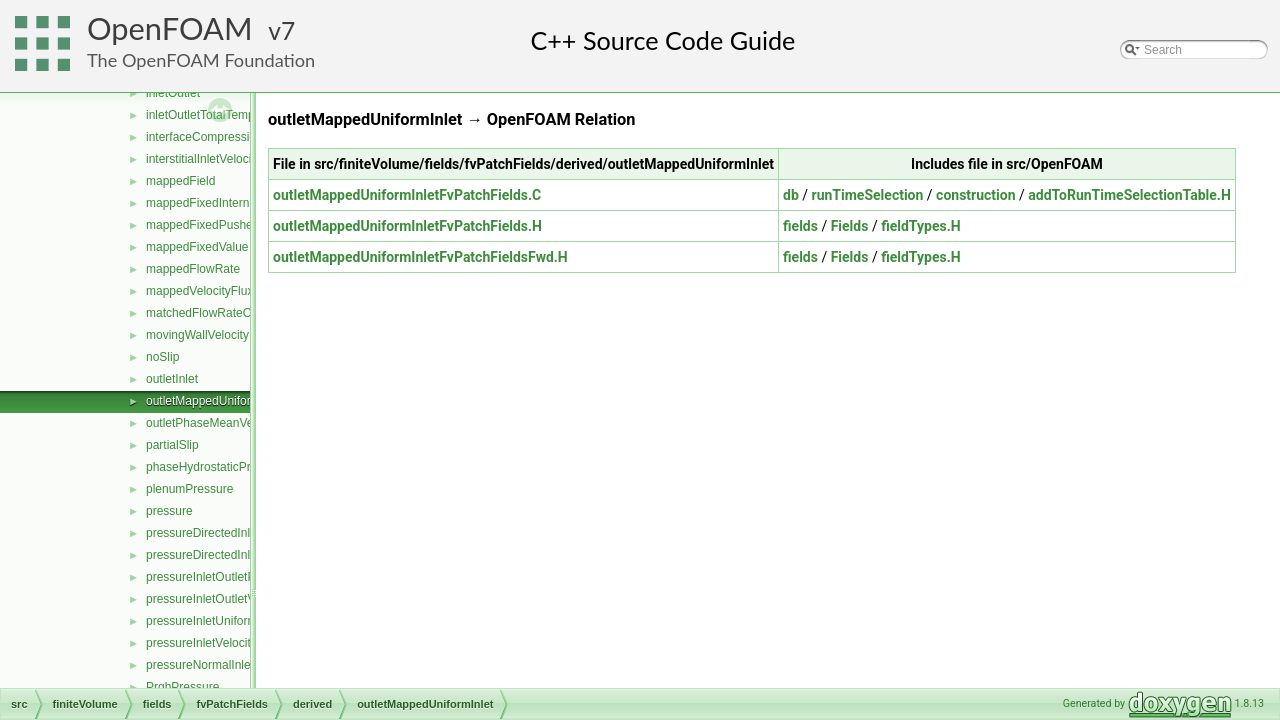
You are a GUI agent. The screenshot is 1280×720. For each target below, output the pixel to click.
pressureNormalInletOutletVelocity (236, 665)
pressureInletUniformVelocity (222, 621)
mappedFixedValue (197, 247)
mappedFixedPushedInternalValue (237, 225)
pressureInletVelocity (201, 643)
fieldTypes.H (920, 226)
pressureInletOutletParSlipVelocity (236, 577)
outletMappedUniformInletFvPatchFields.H (407, 226)
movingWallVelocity (197, 335)
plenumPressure (189, 489)
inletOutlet (173, 93)
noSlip (162, 357)
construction (975, 195)
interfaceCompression (204, 137)
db (791, 195)
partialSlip (172, 445)
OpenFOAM (170, 28)
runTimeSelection (868, 195)
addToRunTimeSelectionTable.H (1129, 195)
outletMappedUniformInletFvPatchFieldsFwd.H (420, 257)
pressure (169, 511)
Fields (850, 226)
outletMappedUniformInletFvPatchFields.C (407, 195)
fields (800, 226)
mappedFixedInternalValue (217, 203)
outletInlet (172, 379)
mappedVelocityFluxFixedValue (229, 291)
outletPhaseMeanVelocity (213, 423)
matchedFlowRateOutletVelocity (231, 313)
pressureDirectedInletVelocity (223, 555)
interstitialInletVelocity (203, 159)
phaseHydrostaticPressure (216, 467)
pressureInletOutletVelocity (217, 599)
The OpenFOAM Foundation (201, 60)
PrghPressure (182, 687)
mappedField (180, 181)
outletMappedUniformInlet (214, 401)
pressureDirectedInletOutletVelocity (239, 533)
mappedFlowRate (193, 269)
